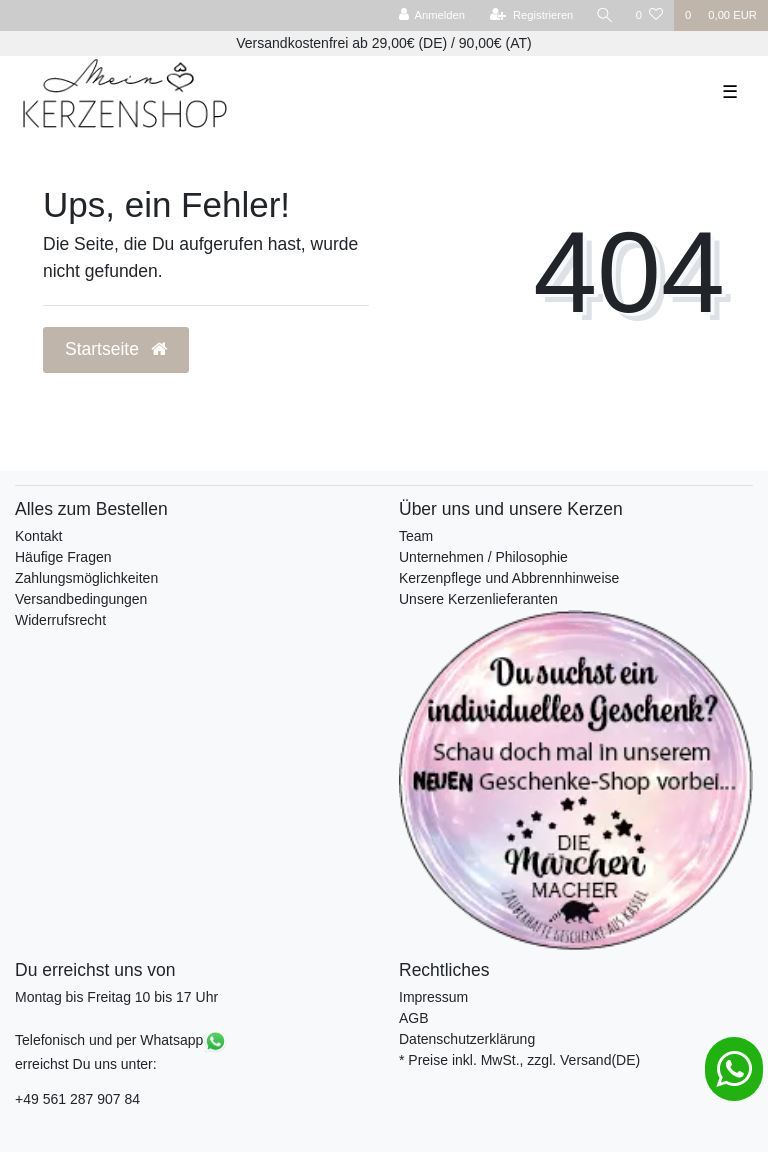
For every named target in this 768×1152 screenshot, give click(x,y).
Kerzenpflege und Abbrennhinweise (509, 578)
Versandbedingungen (81, 599)
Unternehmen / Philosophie (483, 557)
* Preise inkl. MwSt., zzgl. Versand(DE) (519, 1060)
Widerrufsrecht (60, 620)
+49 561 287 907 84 (77, 1099)
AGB (414, 1018)
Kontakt (38, 536)
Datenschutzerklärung (467, 1039)
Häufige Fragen (63, 557)
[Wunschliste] (649, 15)
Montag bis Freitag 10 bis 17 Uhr (116, 997)
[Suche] (605, 15)
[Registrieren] (531, 15)
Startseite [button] (116, 349)
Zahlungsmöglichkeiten (86, 578)
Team (416, 536)
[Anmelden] (431, 15)
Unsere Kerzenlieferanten (478, 599)
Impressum (433, 997)
